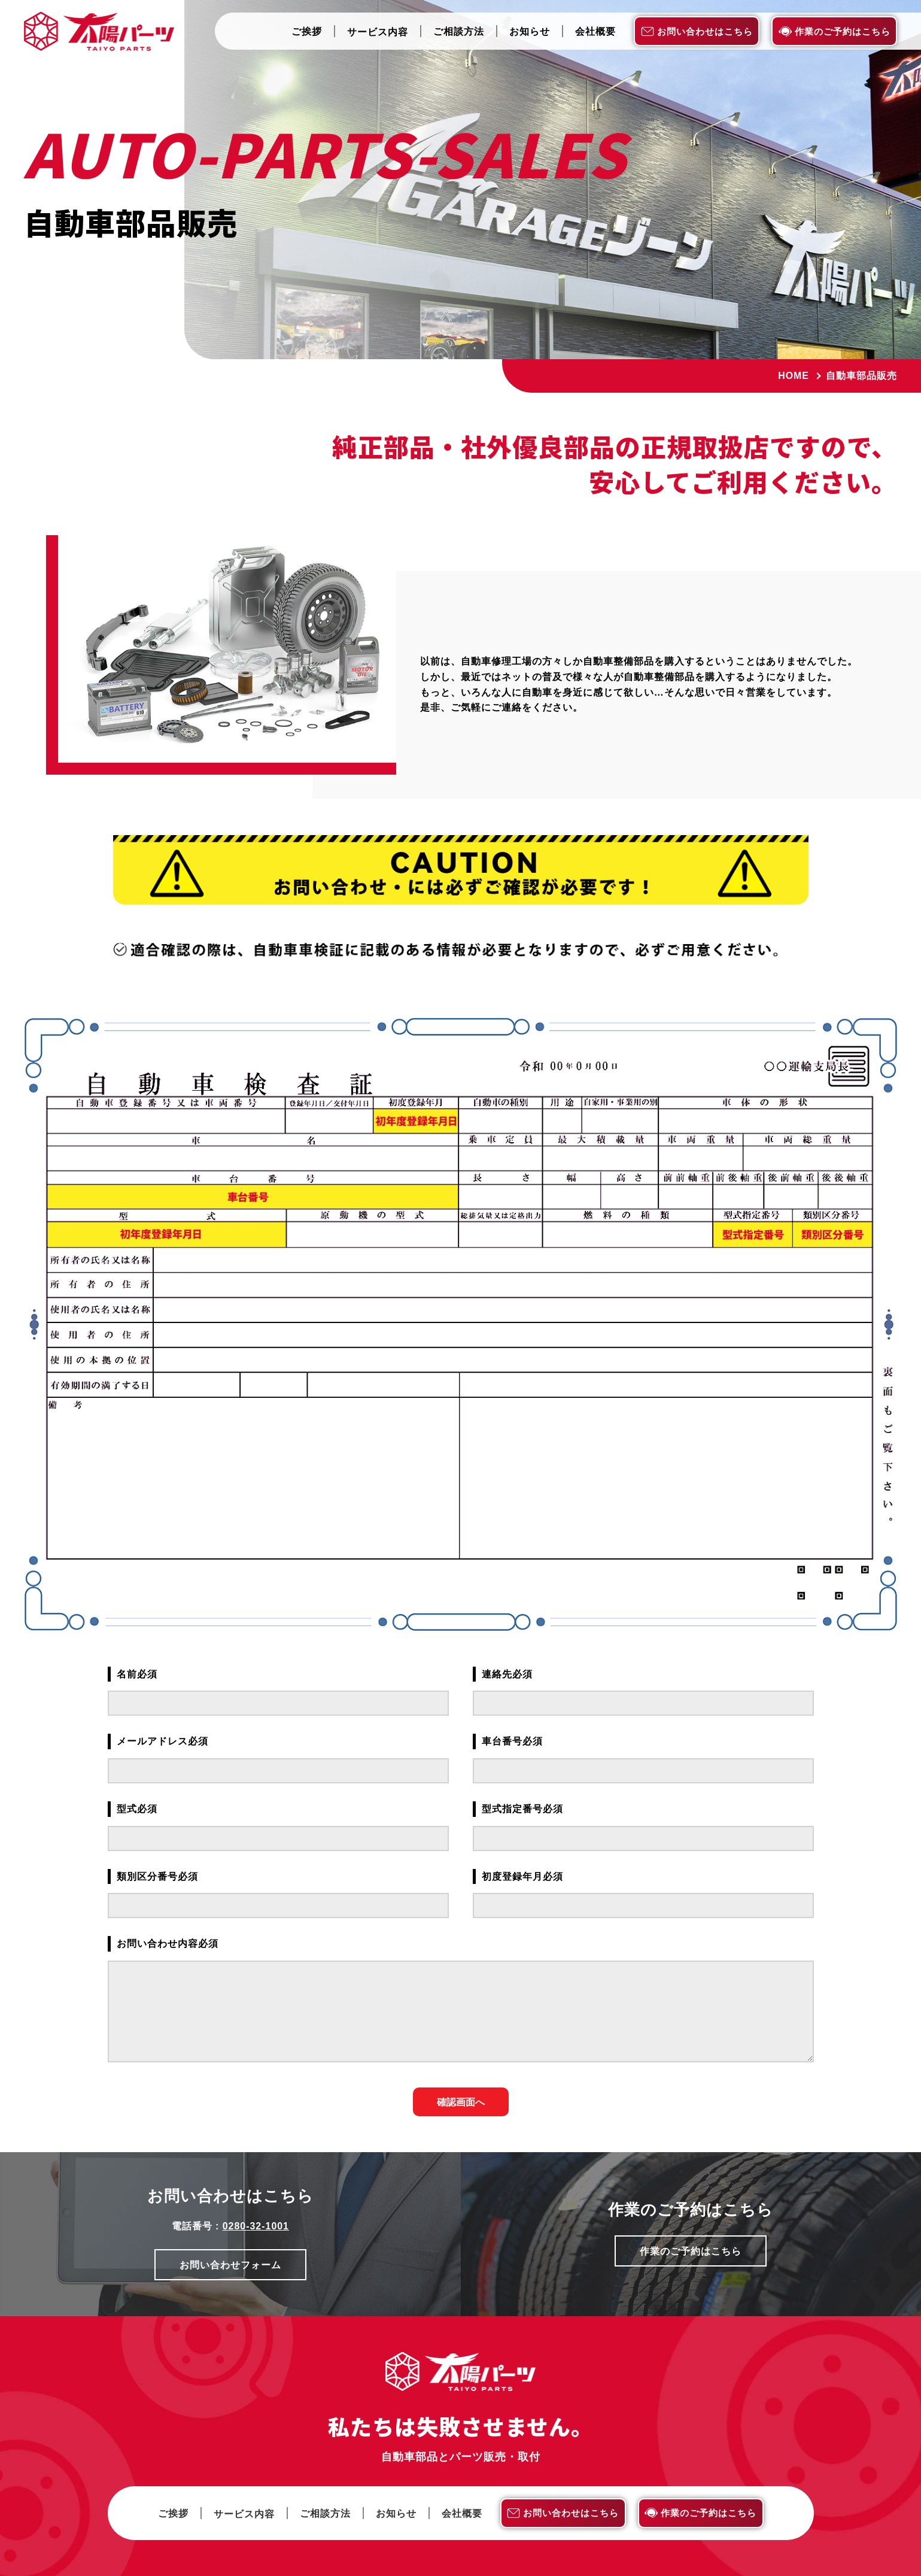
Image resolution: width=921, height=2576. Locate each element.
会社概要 (595, 32)
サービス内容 (377, 33)
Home (793, 376)
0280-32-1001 (256, 2226)
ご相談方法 (458, 32)
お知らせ (529, 32)
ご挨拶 (306, 32)
